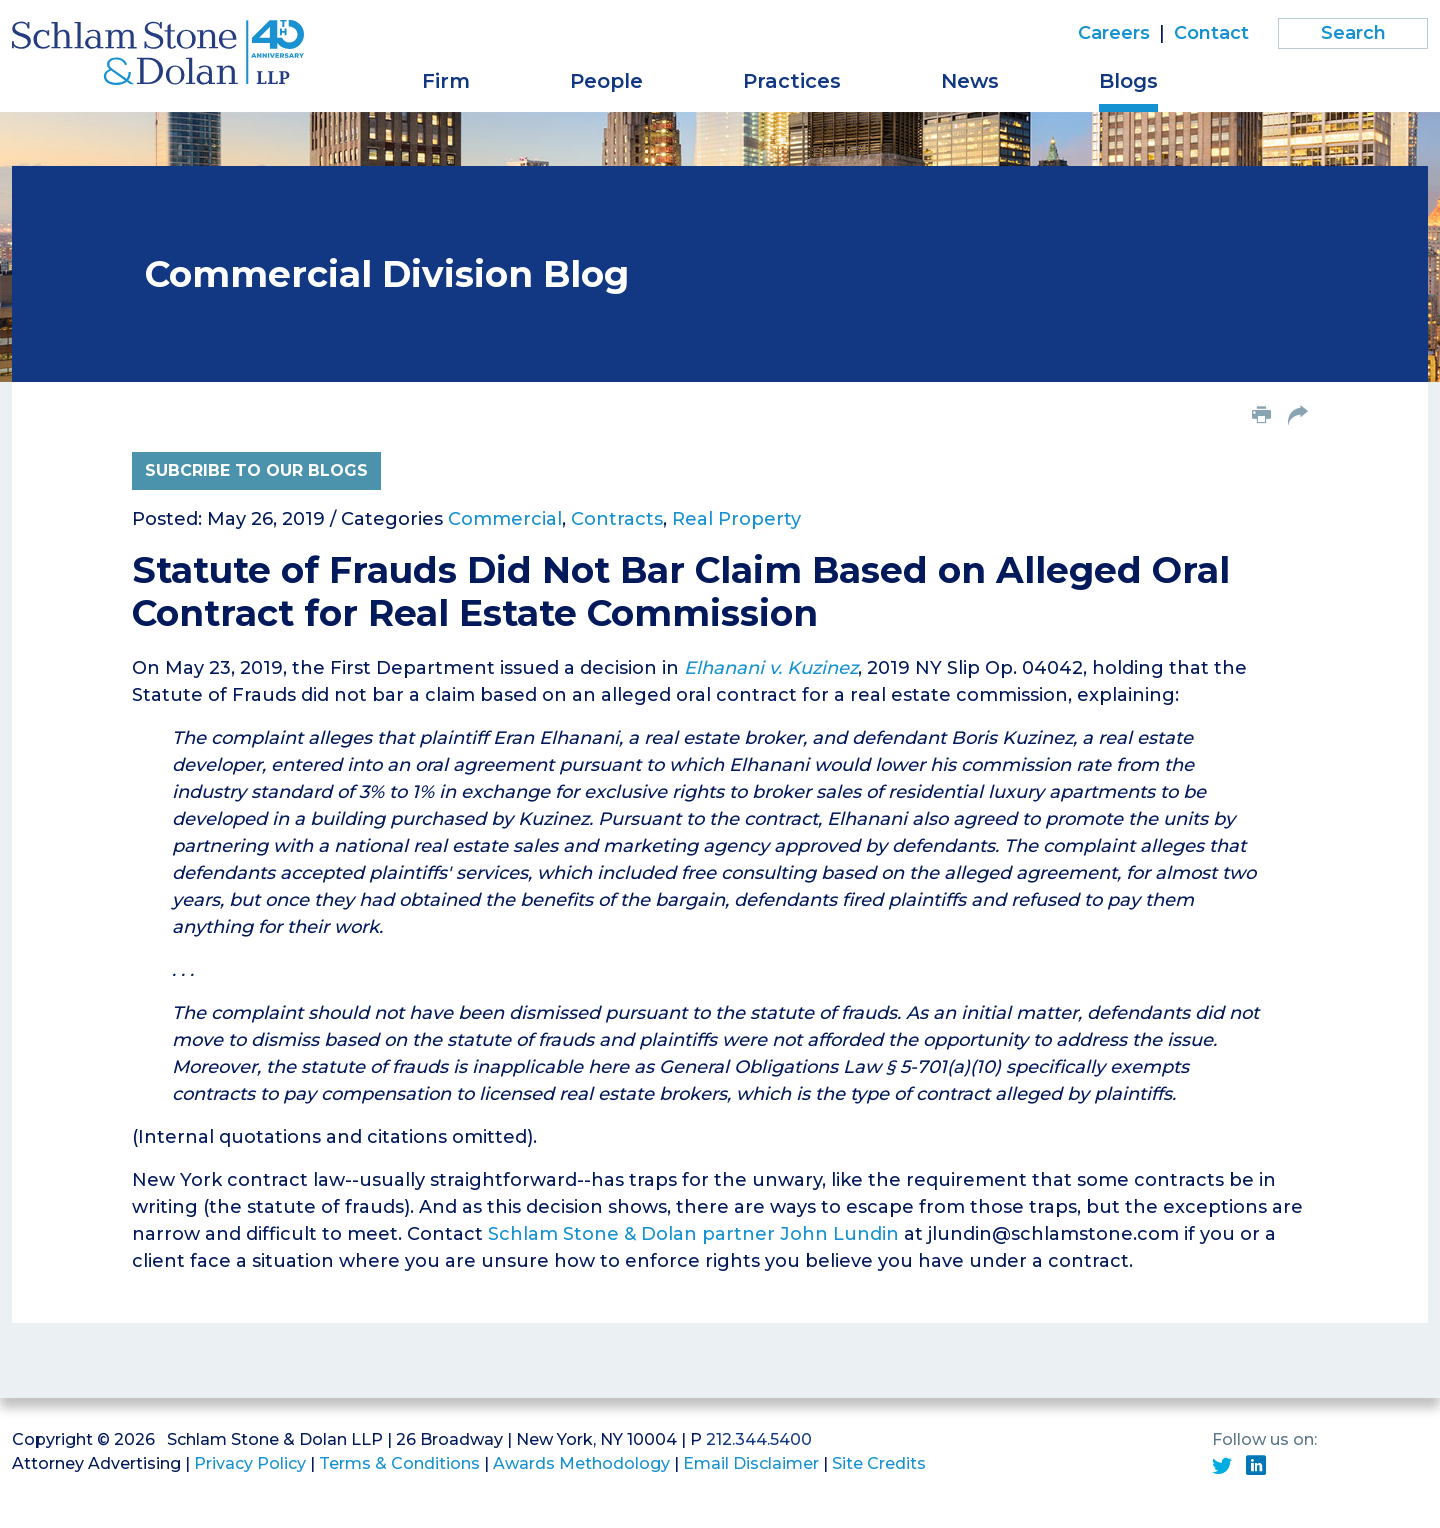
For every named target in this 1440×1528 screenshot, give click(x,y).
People (606, 81)
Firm (446, 81)
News (970, 81)
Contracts (617, 519)
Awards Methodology (581, 1463)
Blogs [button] (1128, 81)
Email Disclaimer (751, 1463)
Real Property (736, 519)
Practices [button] (792, 81)
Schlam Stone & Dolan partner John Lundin (693, 1234)
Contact (1211, 33)
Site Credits (879, 1463)
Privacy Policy (250, 1463)
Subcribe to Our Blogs (256, 470)
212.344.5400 (759, 1439)
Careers (1114, 33)
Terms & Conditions (399, 1463)
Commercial (505, 519)
